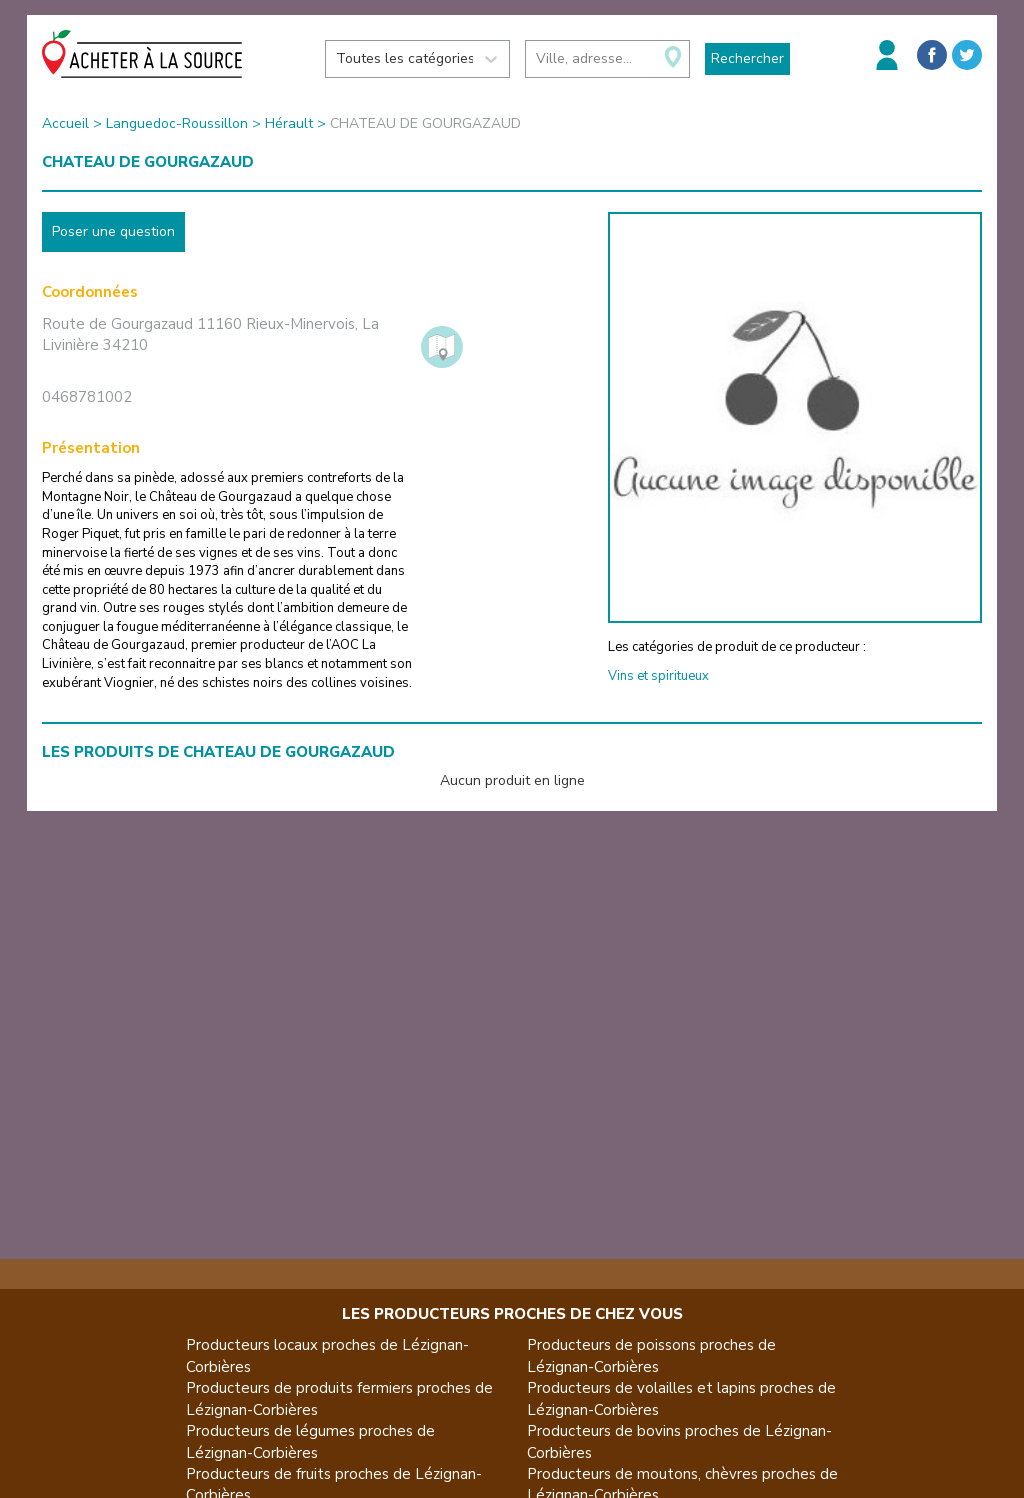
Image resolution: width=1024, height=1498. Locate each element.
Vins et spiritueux (658, 676)
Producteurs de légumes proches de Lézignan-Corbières (310, 1441)
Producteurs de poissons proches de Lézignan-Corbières (651, 1355)
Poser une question (113, 231)
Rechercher (747, 58)
